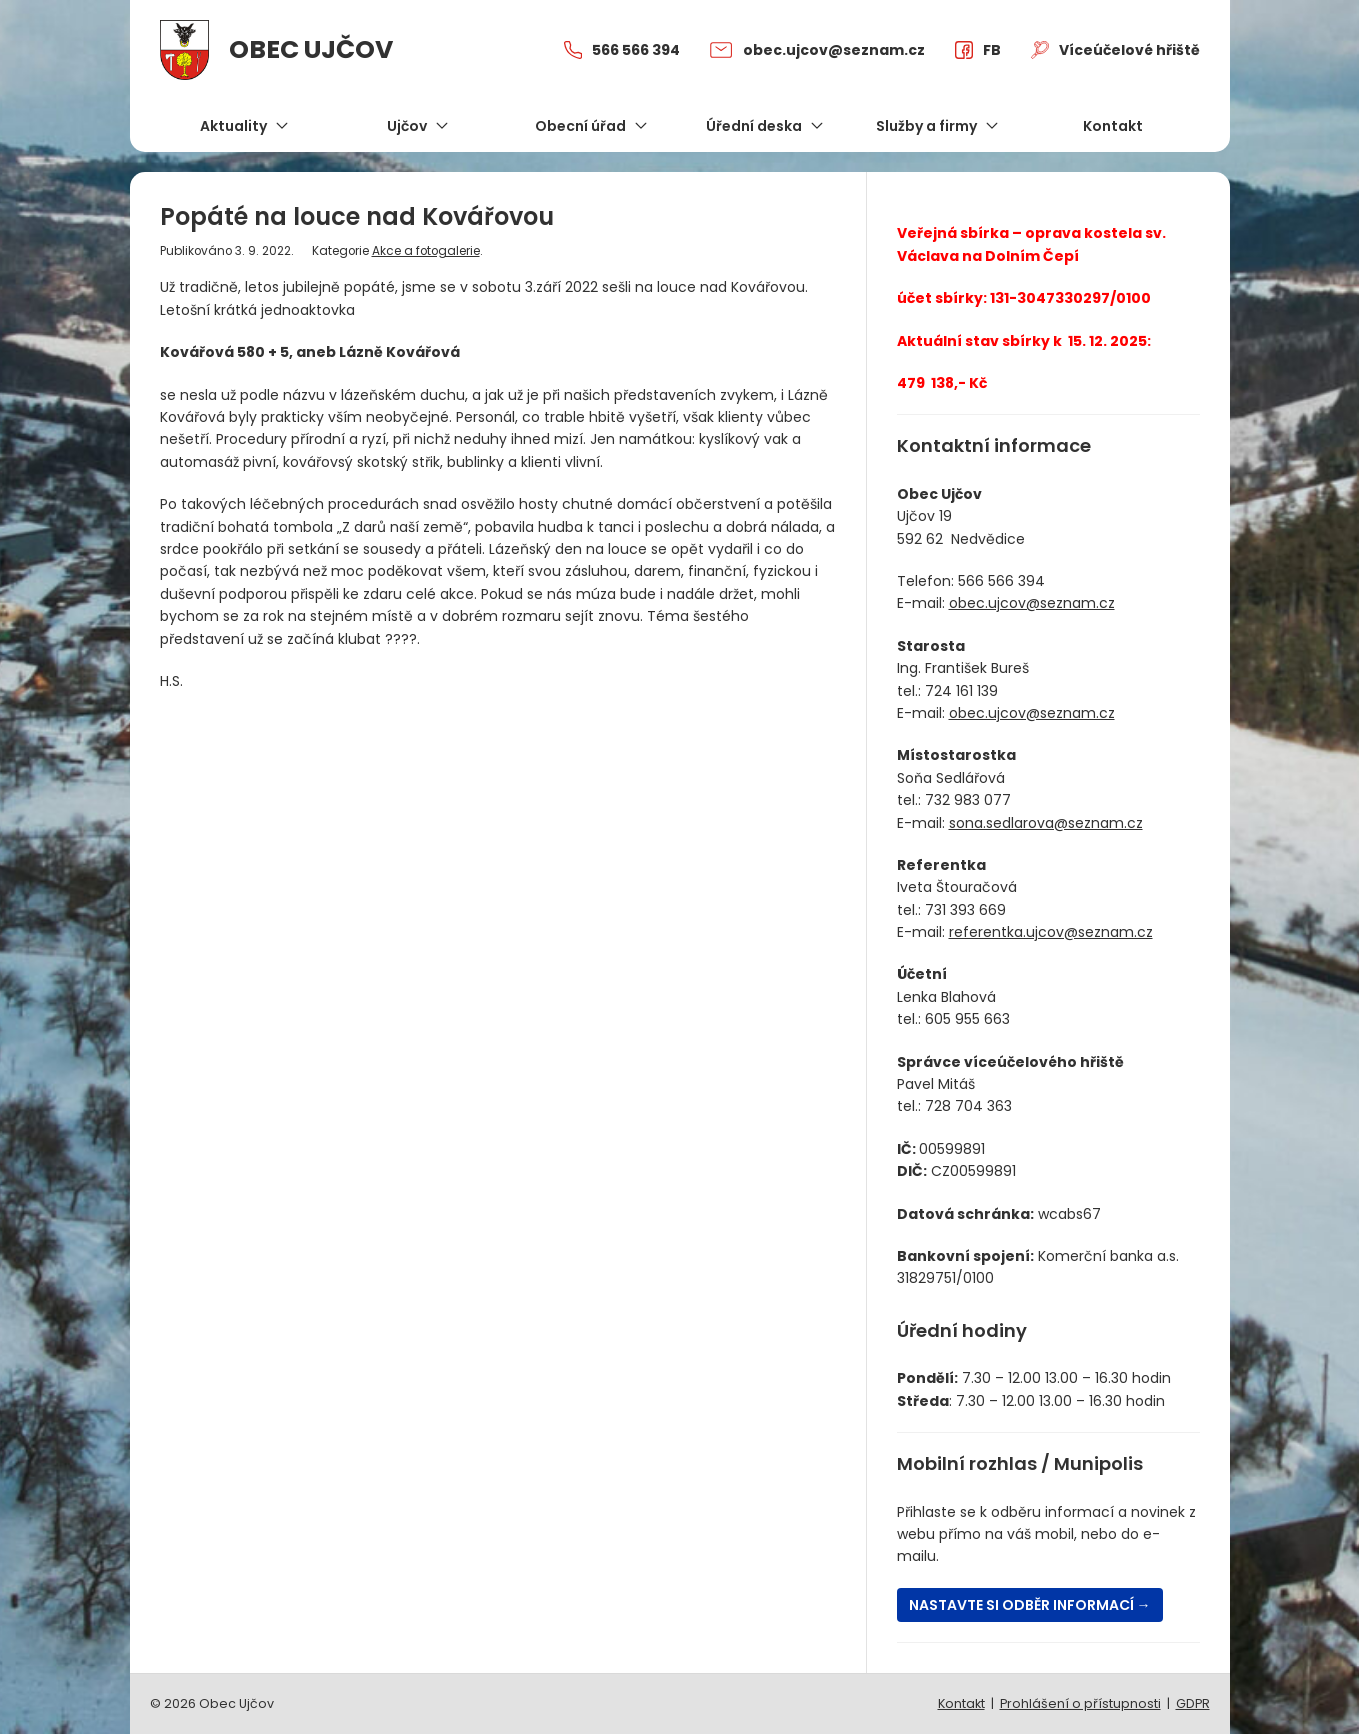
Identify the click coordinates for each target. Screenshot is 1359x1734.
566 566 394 (1001, 581)
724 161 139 (961, 691)
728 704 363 (968, 1106)
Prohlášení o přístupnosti (1080, 1703)
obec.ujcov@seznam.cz (1032, 603)
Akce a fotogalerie (426, 251)
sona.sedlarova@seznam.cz (1046, 823)
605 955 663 (967, 1019)
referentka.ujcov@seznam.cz (1051, 932)
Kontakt (961, 1703)
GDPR (1193, 1703)
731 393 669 (965, 910)
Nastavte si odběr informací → (1030, 1605)
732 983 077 (968, 800)
